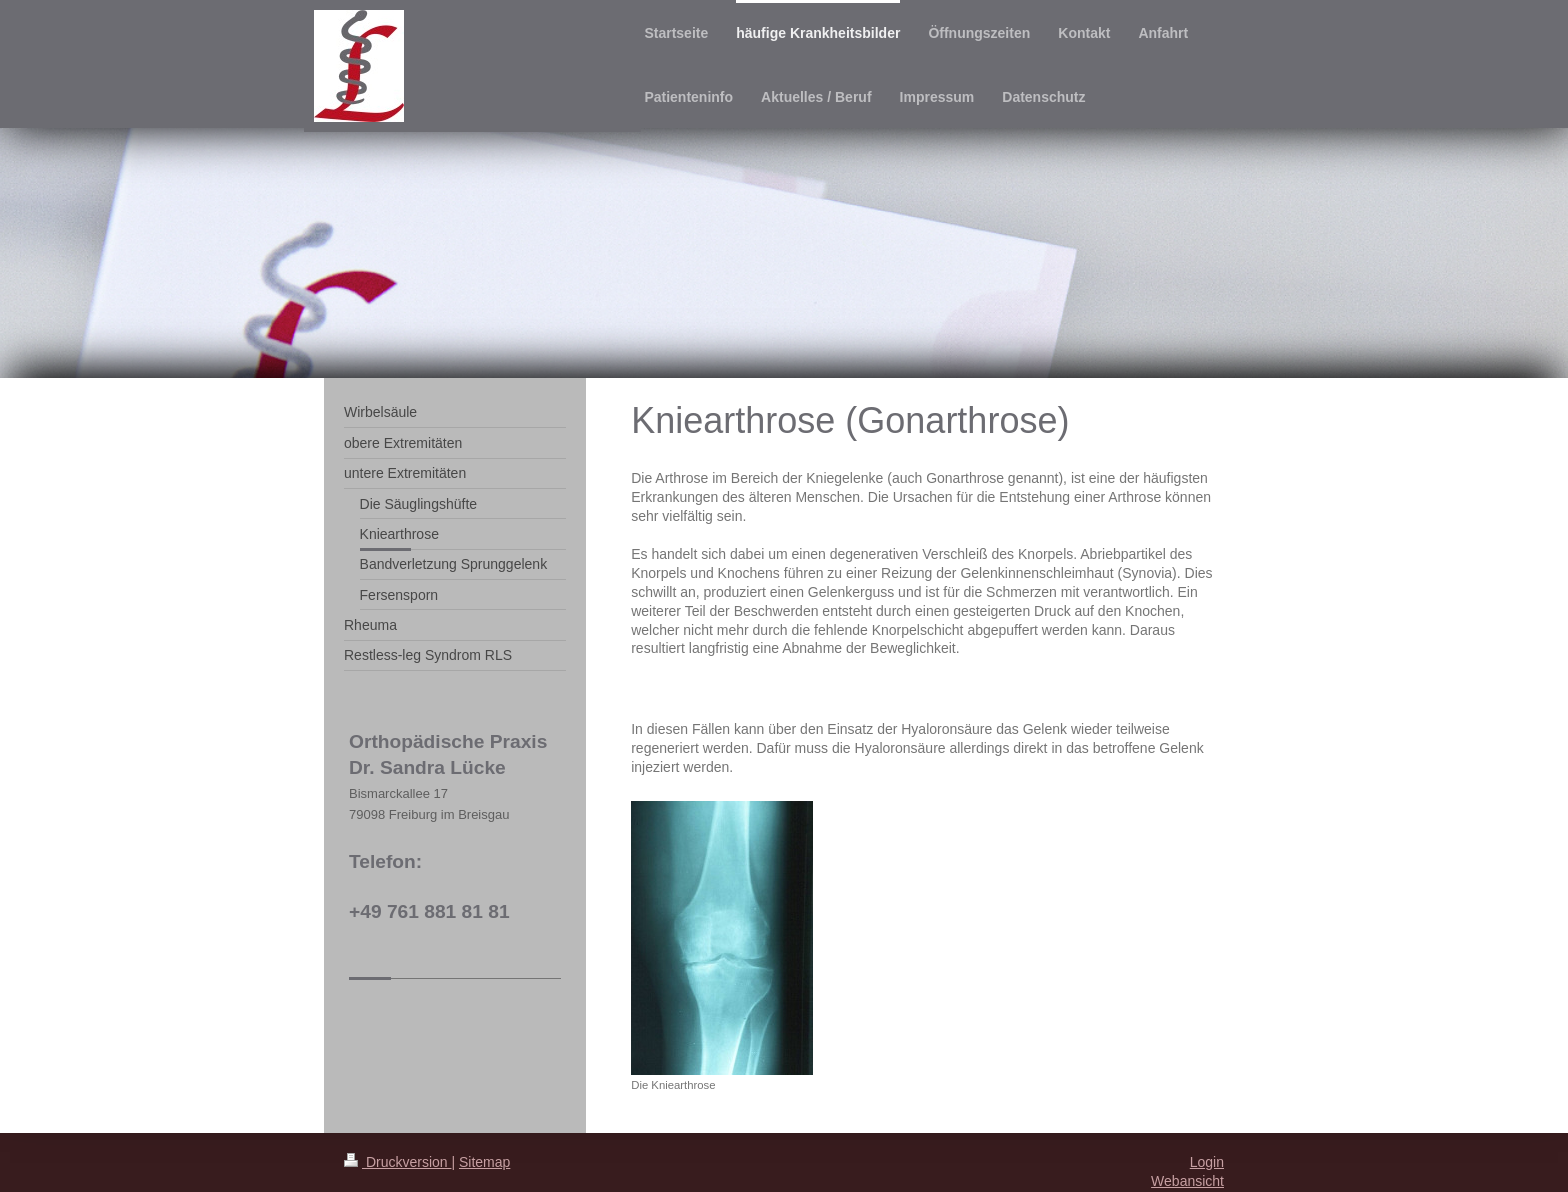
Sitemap (484, 1162)
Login (1207, 1162)
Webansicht (1187, 1181)
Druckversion (397, 1162)
